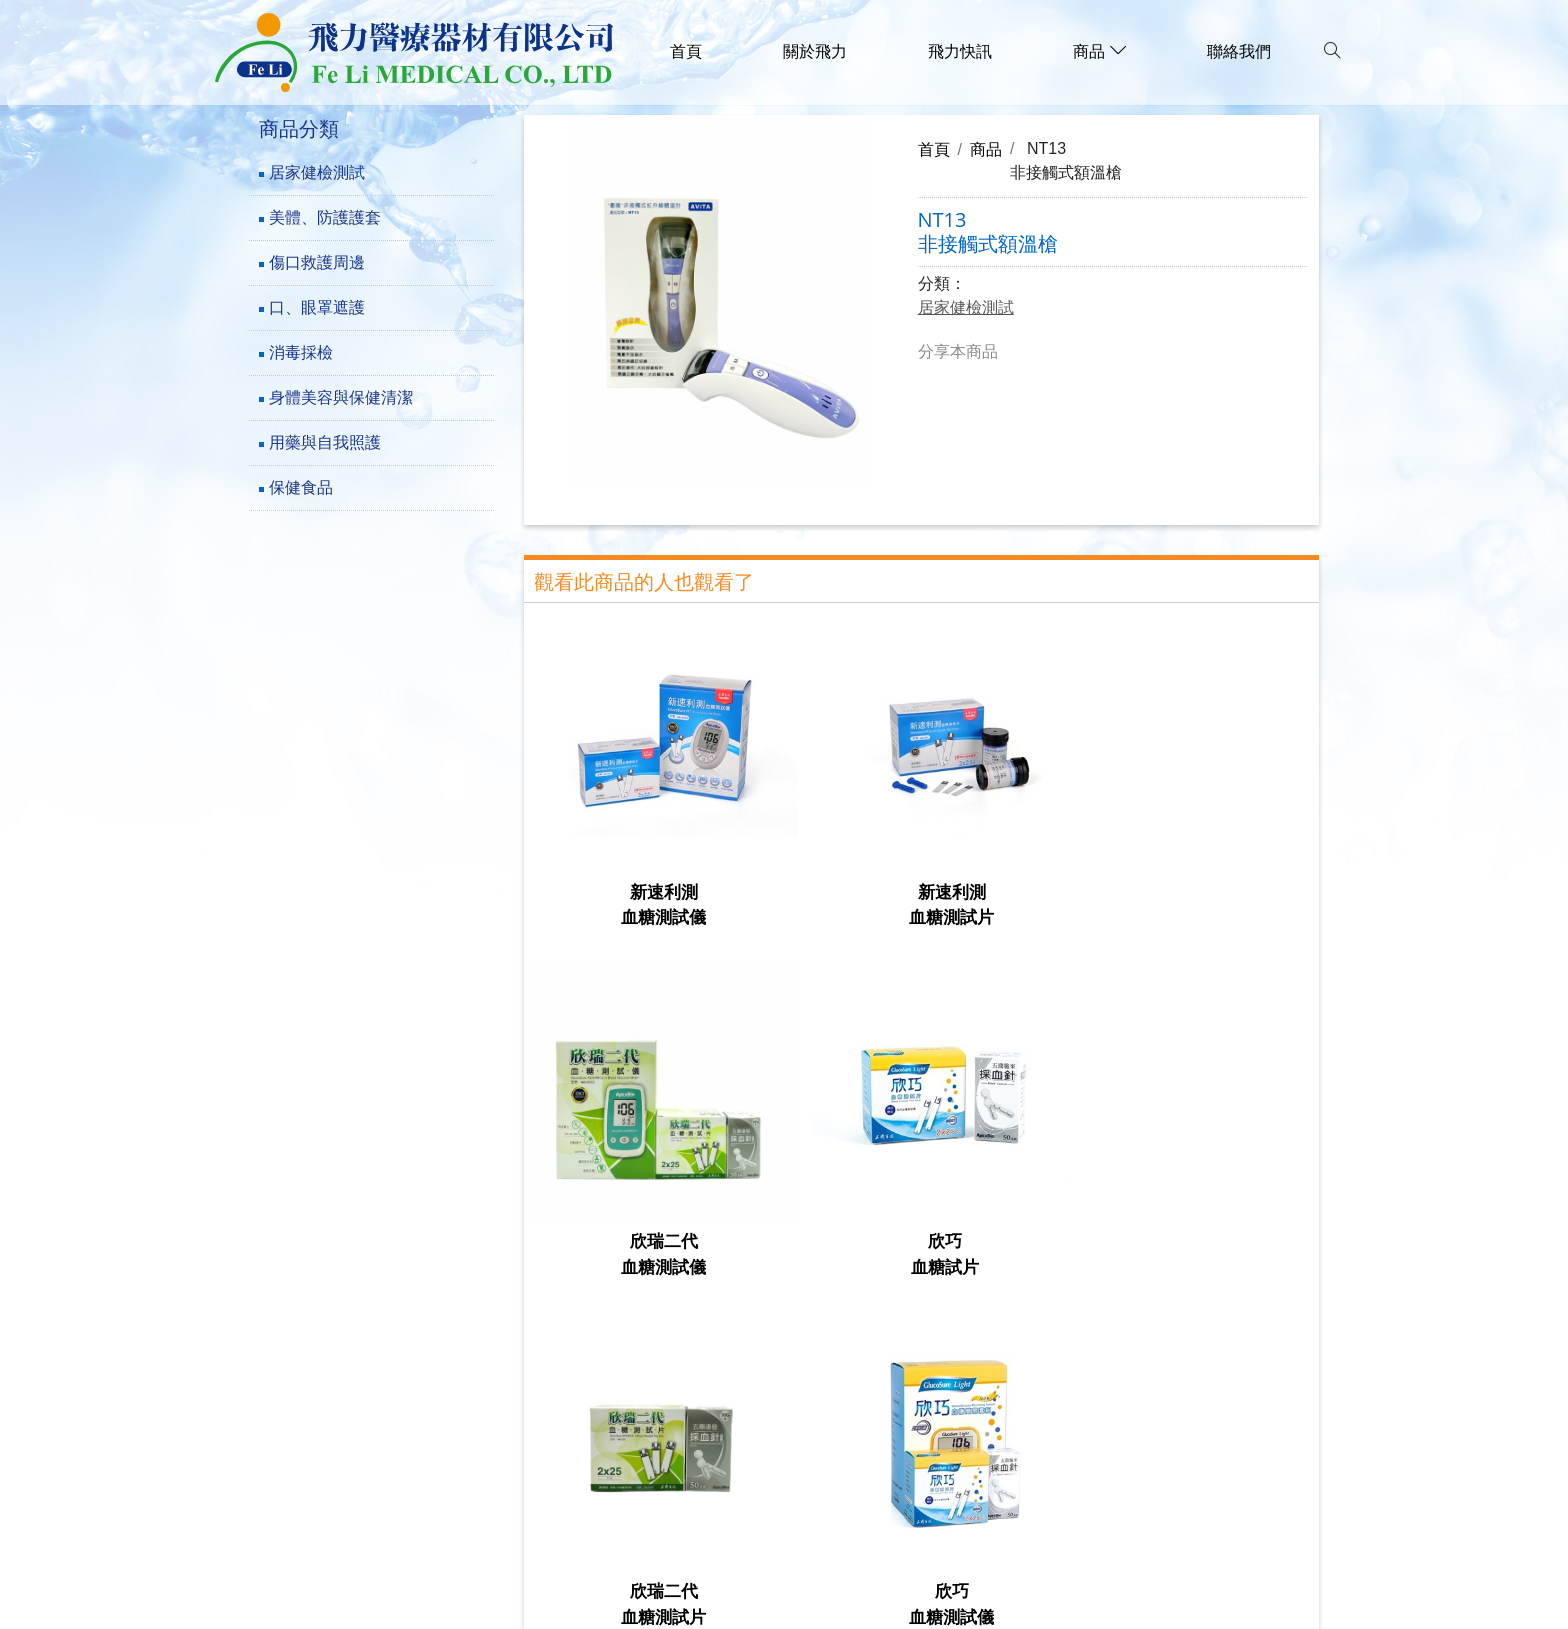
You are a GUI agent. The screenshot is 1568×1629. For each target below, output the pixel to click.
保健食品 (301, 487)
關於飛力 (815, 51)
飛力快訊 (960, 51)
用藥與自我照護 (325, 442)
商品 (986, 149)
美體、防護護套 (325, 217)
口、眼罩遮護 (317, 307)
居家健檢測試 (317, 172)
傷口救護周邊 (317, 262)
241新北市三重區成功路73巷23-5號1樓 (443, 1420)
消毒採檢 (301, 352)
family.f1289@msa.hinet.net (403, 1512)
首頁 (686, 51)
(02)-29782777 (351, 1451)
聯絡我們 (1239, 51)
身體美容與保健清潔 (341, 397)
